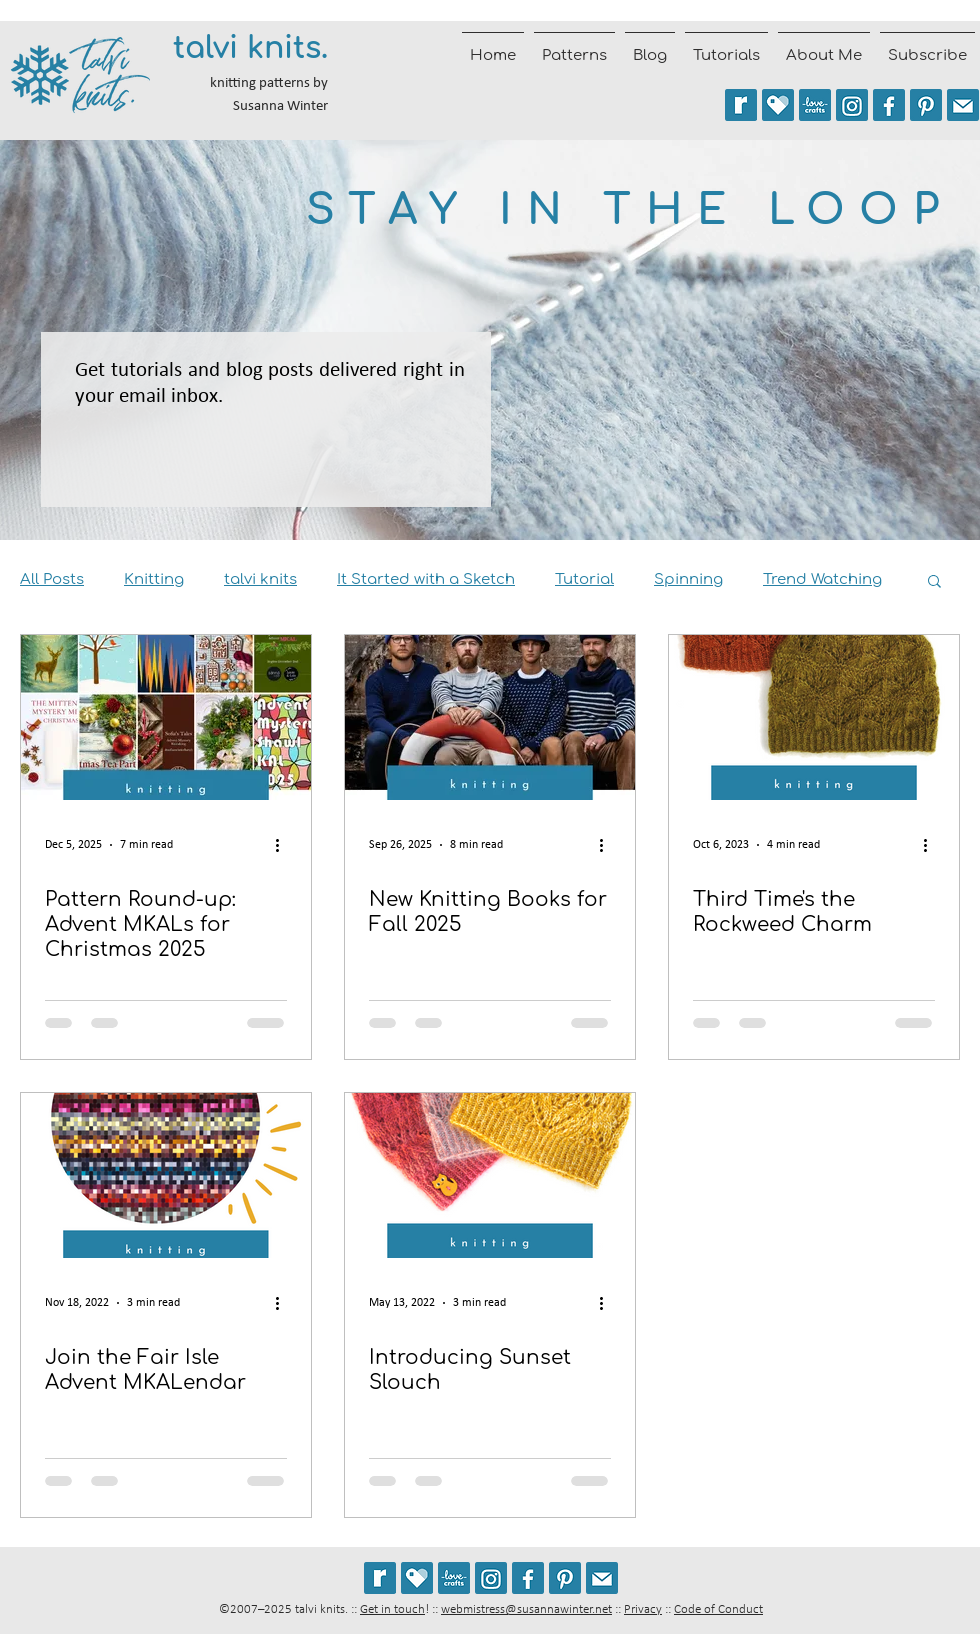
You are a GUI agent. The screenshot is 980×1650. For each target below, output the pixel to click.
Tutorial (584, 579)
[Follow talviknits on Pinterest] (926, 105)
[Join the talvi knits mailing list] (963, 105)
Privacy (643, 1609)
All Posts (52, 579)
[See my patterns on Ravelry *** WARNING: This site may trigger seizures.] (741, 105)
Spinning (688, 579)
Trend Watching (822, 579)
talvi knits (260, 579)
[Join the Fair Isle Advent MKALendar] (166, 1175)
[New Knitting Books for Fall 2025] (490, 717)
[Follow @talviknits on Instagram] (852, 105)
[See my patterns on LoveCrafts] (815, 105)
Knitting (154, 579)
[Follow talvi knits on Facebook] (889, 105)
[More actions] (284, 845)
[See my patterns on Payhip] (778, 105)
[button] (934, 582)
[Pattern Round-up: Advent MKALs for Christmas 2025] (166, 717)
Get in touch (392, 1609)
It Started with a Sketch (426, 579)
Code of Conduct (718, 1609)
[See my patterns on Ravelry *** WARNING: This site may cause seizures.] (380, 1578)
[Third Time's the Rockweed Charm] (814, 717)
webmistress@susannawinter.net (526, 1609)
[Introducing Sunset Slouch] (490, 1175)
